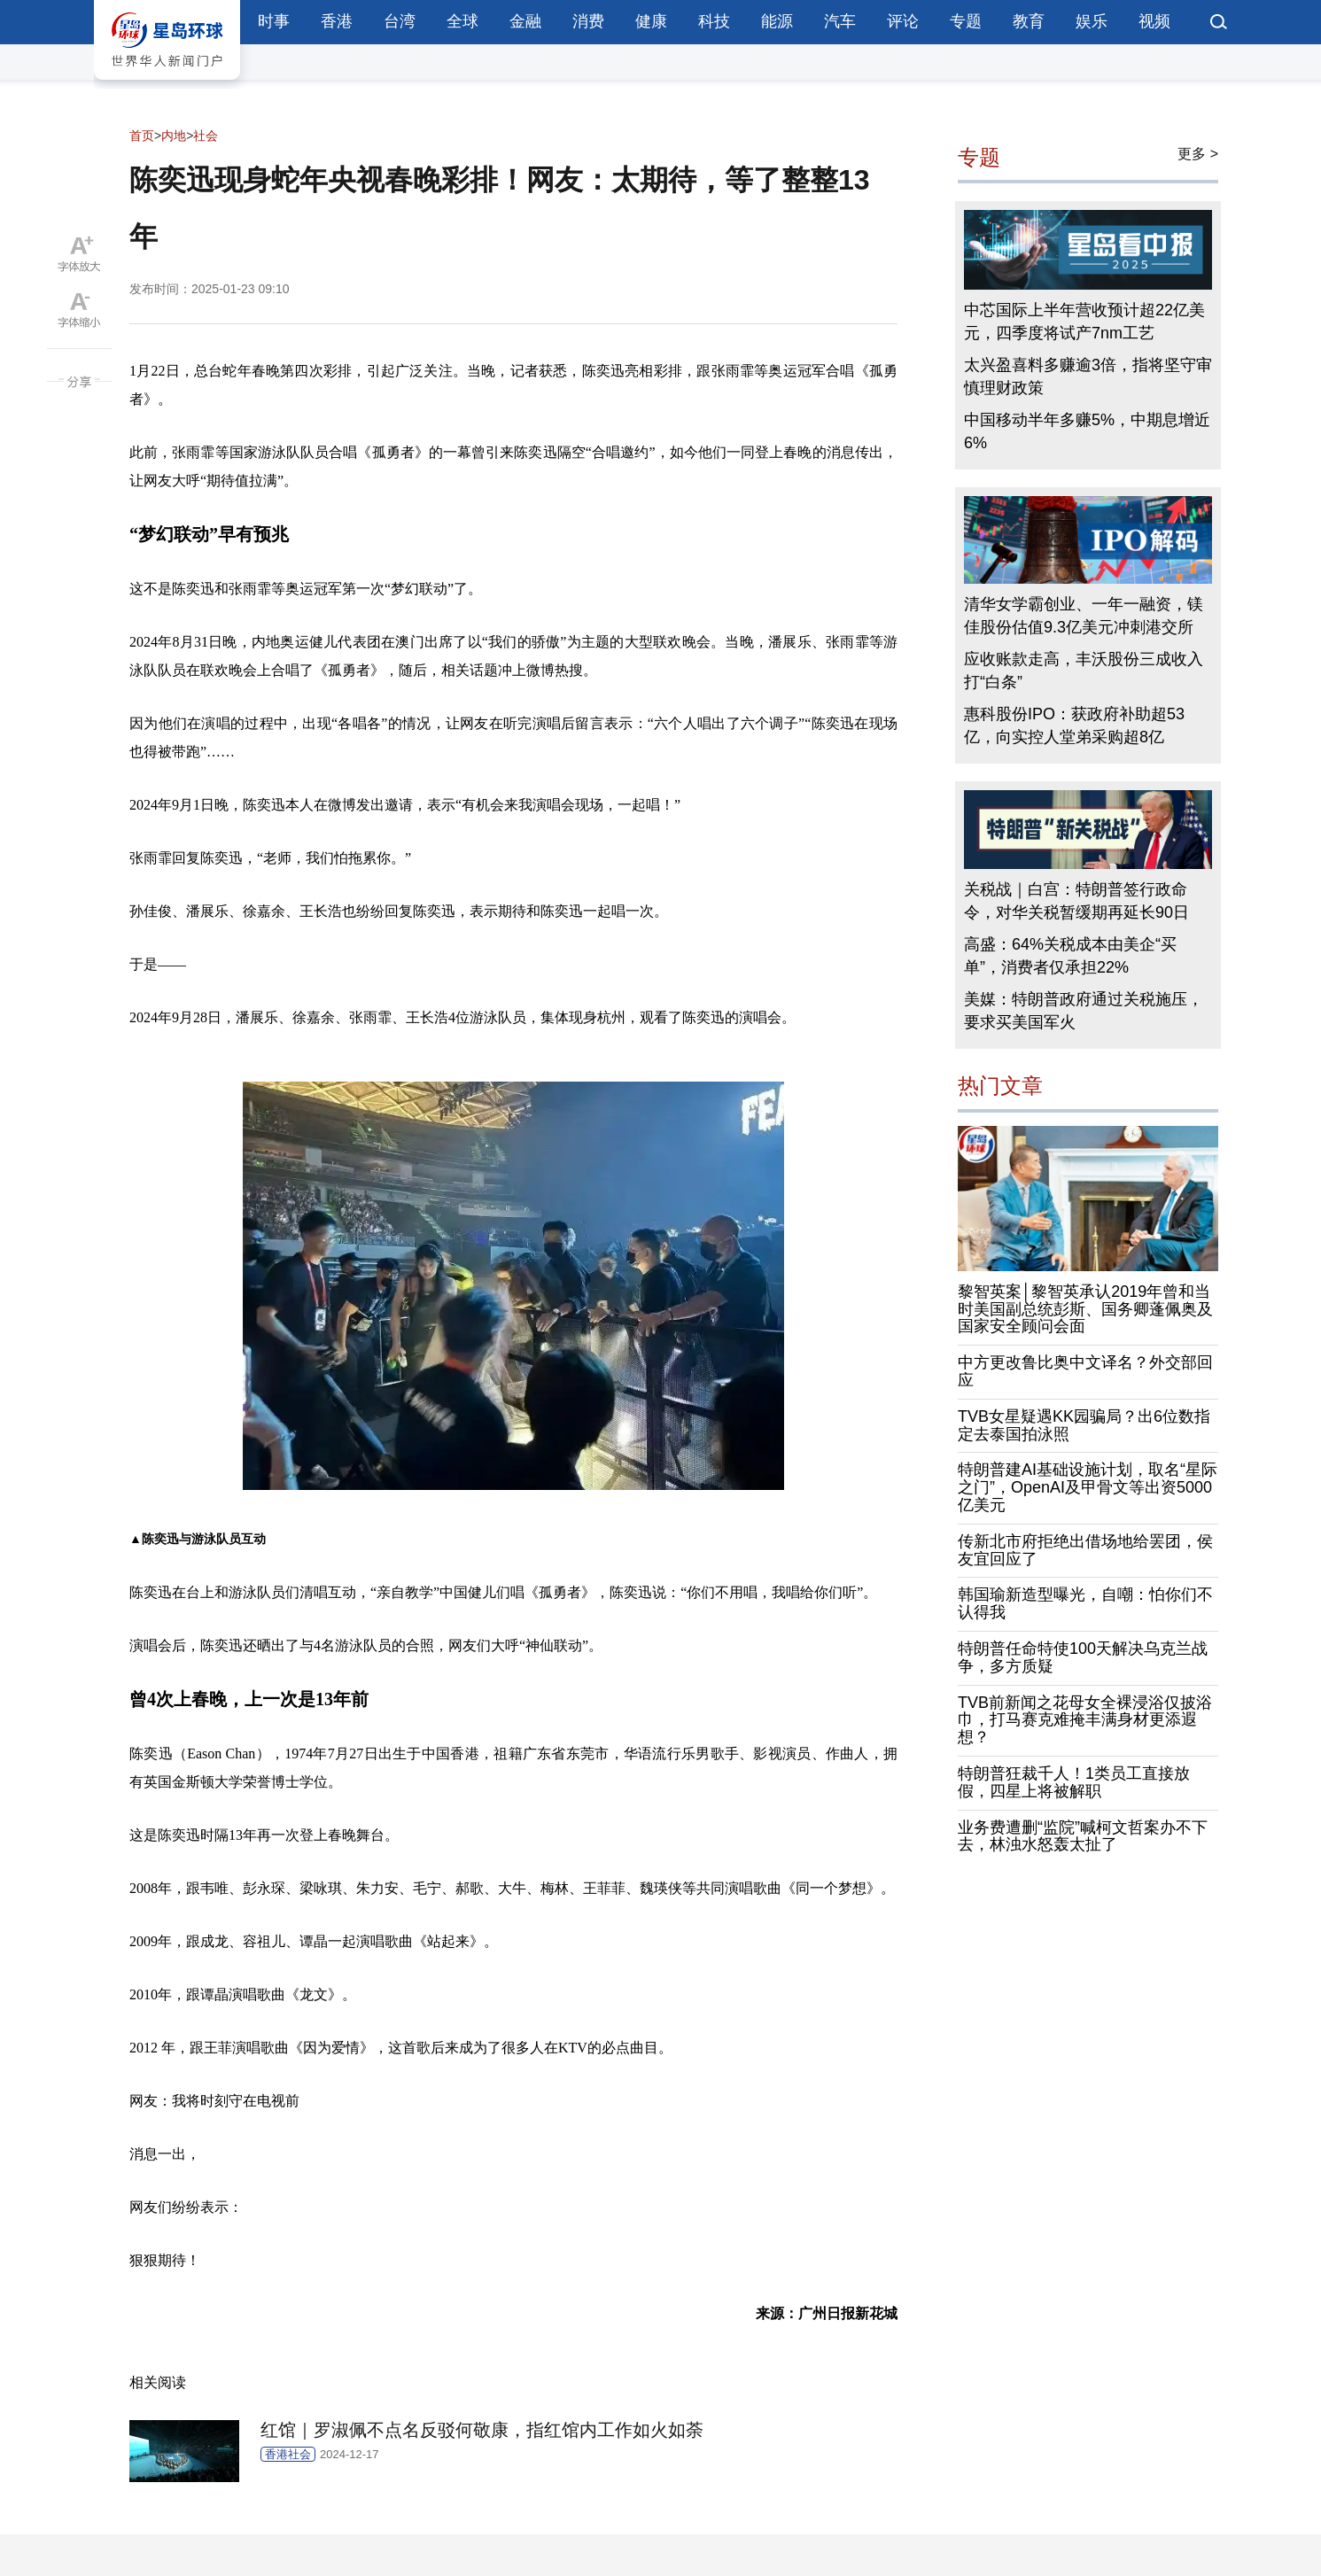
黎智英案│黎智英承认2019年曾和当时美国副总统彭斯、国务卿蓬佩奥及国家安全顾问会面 (1085, 1309)
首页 (141, 135)
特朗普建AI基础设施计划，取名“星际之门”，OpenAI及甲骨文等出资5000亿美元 (1087, 1487)
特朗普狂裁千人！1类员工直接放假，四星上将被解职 (1074, 1782)
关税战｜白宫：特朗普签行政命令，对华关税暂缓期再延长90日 (1076, 901)
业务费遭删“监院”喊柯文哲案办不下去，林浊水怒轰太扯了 (1083, 1836)
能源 (777, 21)
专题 (966, 21)
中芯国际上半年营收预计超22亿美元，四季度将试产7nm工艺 (1084, 321)
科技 (714, 21)
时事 (274, 21)
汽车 (840, 21)
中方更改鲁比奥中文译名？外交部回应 (1085, 1371)
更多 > (1197, 153)
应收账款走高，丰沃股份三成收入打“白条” (1083, 670)
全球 (462, 21)
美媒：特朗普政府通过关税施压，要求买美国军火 (1083, 1010)
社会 (205, 135)
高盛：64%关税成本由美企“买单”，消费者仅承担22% (1070, 955)
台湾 (400, 21)
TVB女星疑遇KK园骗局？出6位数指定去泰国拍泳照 (1084, 1425)
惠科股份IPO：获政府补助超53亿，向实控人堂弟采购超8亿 (1074, 725)
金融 (525, 21)
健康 (651, 21)
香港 (337, 21)
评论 (903, 21)
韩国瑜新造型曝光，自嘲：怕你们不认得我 (1085, 1603)
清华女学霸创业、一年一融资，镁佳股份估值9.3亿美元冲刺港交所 (1083, 615)
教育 (1029, 21)
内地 (173, 135)
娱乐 (1091, 21)
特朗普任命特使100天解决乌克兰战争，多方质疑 (1083, 1657)
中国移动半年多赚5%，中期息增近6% (1087, 431)
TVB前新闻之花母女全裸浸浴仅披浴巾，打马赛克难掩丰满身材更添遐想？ (1085, 1720)
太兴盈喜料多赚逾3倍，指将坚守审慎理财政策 (1088, 376)
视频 (1154, 21)
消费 (588, 21)
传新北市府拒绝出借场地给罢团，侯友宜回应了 (1085, 1550)
